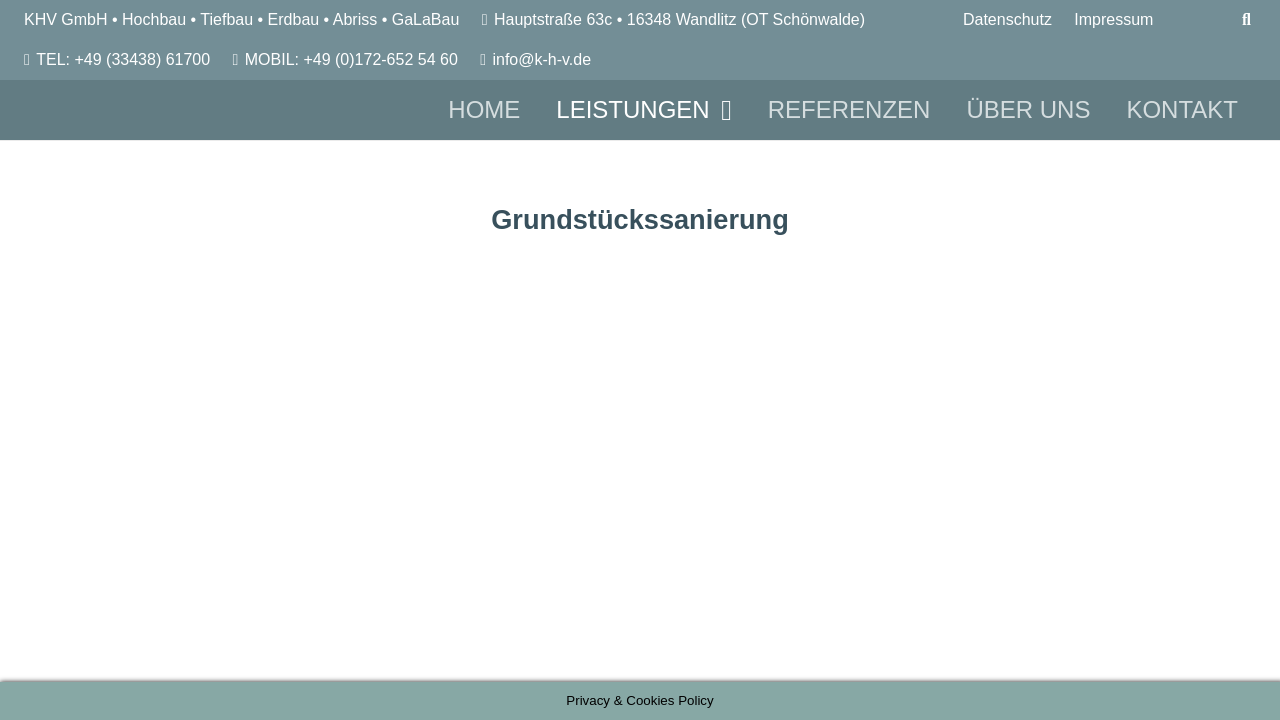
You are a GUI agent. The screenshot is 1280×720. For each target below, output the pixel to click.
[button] (721, 110)
